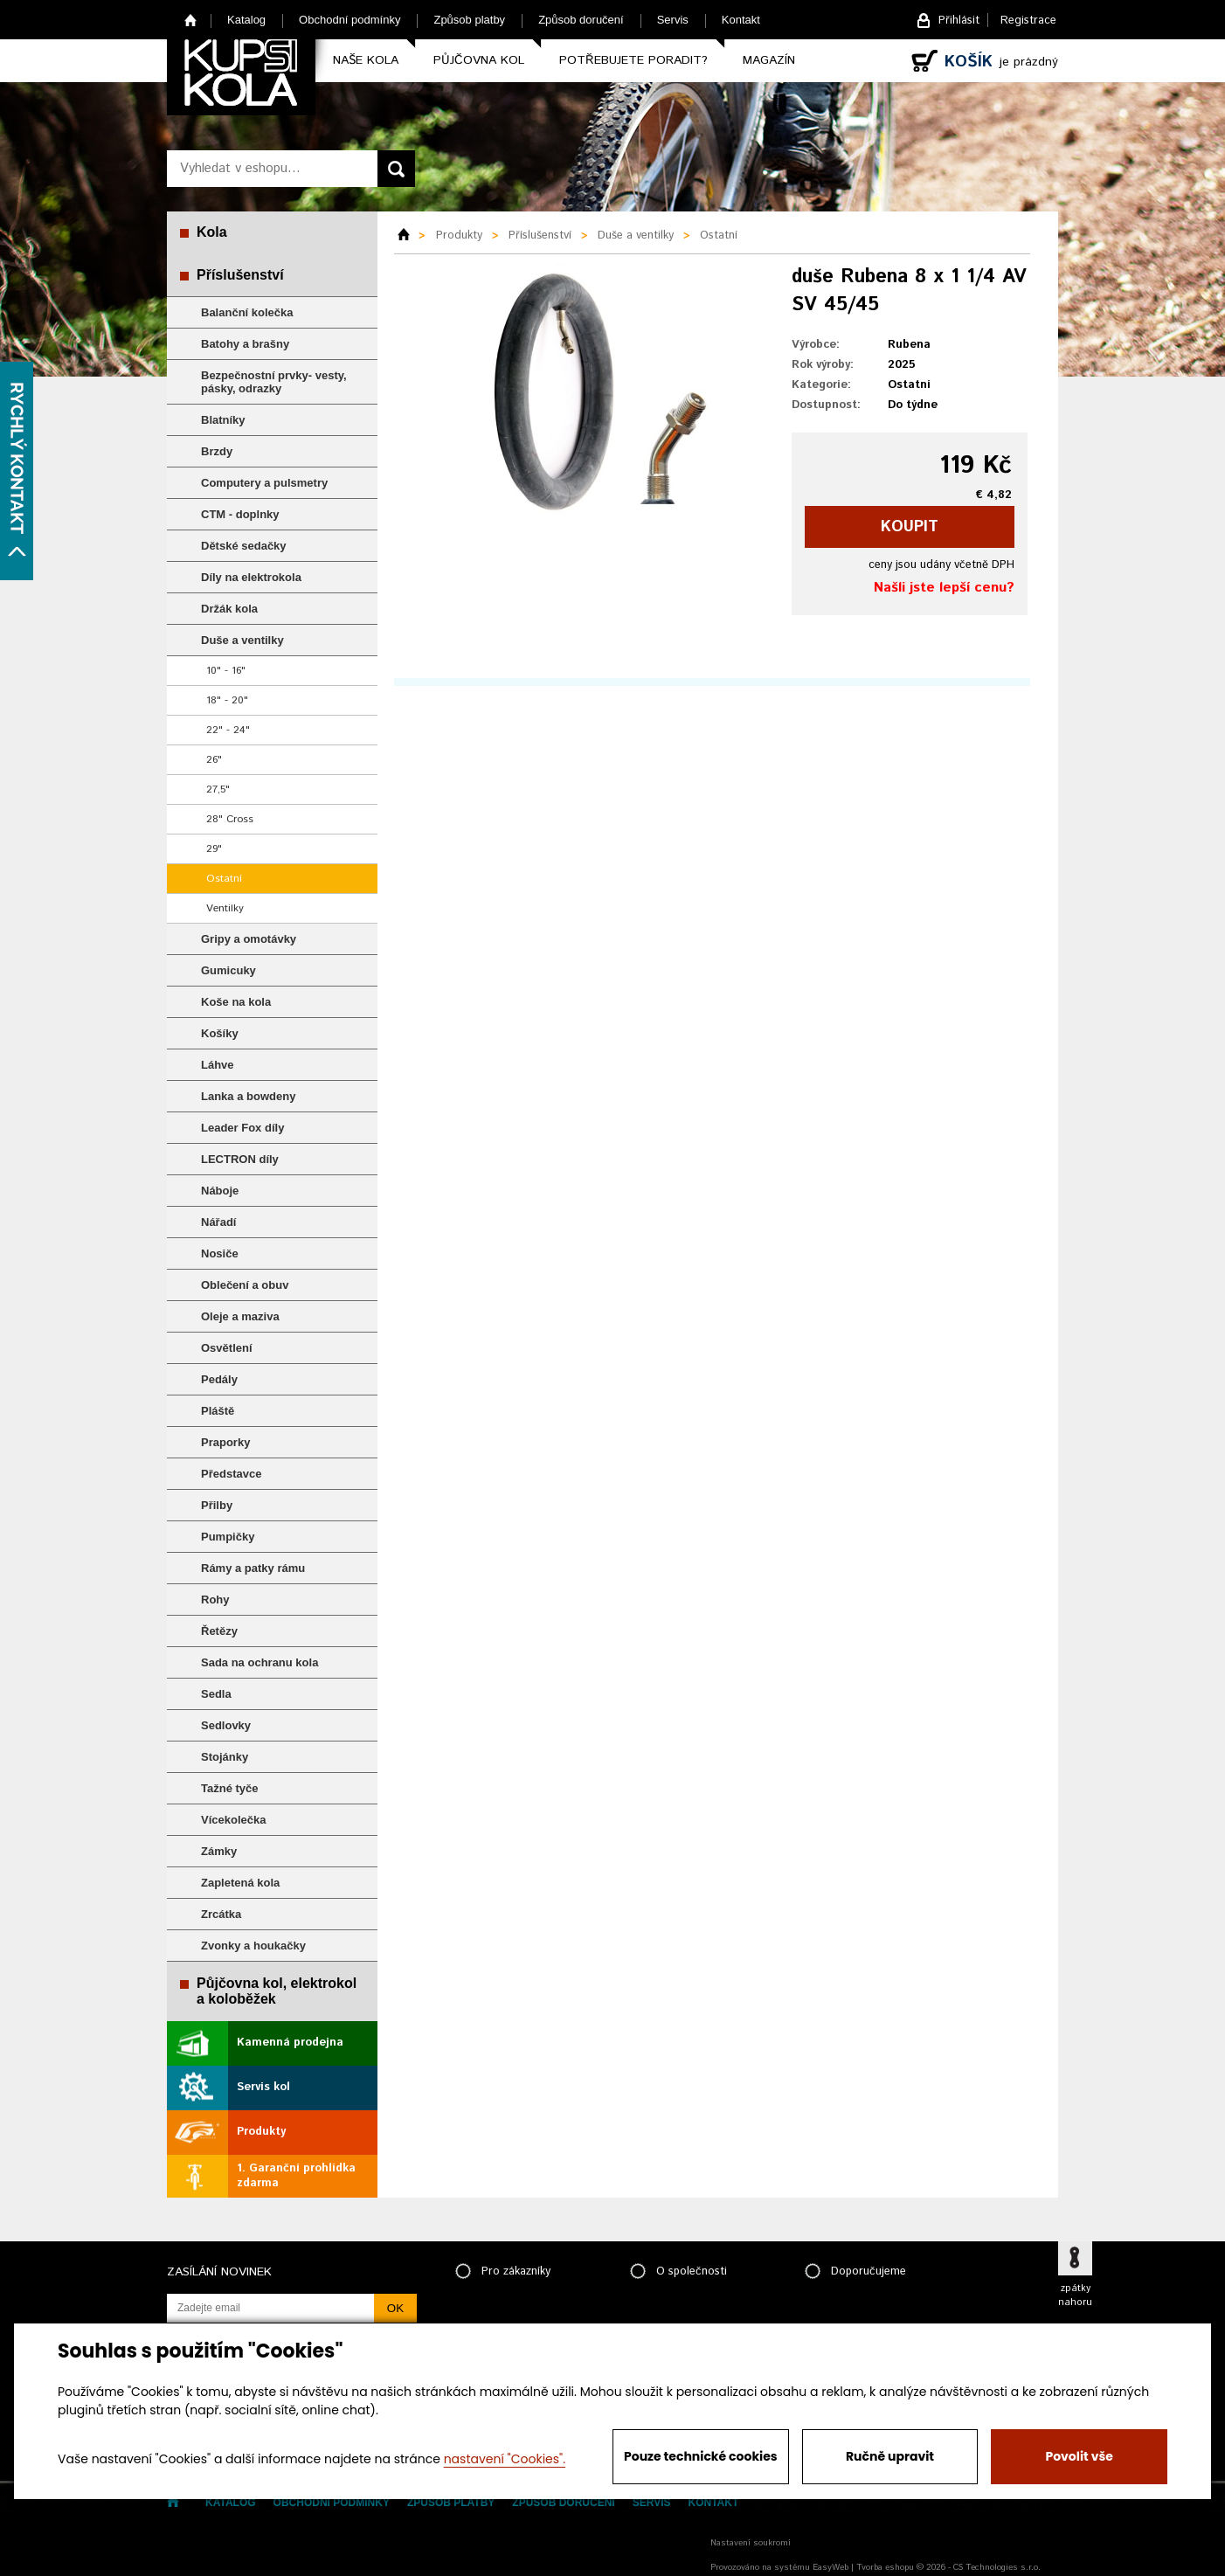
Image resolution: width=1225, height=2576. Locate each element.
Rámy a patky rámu (253, 1568)
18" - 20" (227, 700)
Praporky (225, 1442)
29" (214, 848)
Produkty (261, 2131)
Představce (231, 1473)
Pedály (219, 1379)
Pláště (217, 1410)
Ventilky (225, 908)
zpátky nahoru (1075, 2295)
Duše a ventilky (242, 640)
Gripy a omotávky (248, 938)
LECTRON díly (240, 1159)
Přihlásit (958, 20)
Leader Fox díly (242, 1127)
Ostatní (224, 878)
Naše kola (365, 60)
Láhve (217, 1064)
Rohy (215, 1599)
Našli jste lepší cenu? (944, 588)
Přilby (216, 1505)
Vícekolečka (233, 1819)
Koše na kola (236, 1001)
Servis (673, 19)
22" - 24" (228, 730)
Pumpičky (227, 1536)
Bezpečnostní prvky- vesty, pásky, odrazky (274, 382)
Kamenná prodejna (290, 2042)
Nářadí (218, 1222)
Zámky (219, 1851)
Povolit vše (1078, 2456)
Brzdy (216, 451)
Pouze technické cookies (701, 2456)
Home (191, 19)
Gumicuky (228, 970)
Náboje (220, 1190)
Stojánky (224, 1756)
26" (214, 759)
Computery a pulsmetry (264, 482)
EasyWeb (830, 2567)
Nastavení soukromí (750, 2543)
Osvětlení (227, 1347)
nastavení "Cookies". (504, 2459)
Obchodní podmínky (349, 19)
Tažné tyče (230, 1788)
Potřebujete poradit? (633, 60)
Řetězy (219, 1631)
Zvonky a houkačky (253, 1945)
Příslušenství (240, 274)
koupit (909, 527)
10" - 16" (226, 670)
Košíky (220, 1033)
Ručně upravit (890, 2456)
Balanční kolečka (247, 312)
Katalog (246, 19)
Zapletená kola (240, 1882)
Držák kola (229, 608)
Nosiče (220, 1253)
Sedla (216, 1693)
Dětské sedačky (244, 545)
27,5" (218, 789)
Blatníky (223, 419)
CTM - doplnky (240, 514)
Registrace (1028, 20)
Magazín (769, 60)
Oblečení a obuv (244, 1284)
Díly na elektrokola (251, 577)
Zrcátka (221, 1914)
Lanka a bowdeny (248, 1096)
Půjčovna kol (478, 60)
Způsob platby (469, 19)
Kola (212, 232)
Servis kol (263, 2087)
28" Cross (229, 819)
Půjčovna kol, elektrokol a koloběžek (276, 1991)
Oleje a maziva (240, 1316)
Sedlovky (226, 1725)
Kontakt (741, 19)
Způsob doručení (581, 19)
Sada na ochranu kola (259, 1662)
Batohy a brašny (245, 343)
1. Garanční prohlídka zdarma (296, 2176)
